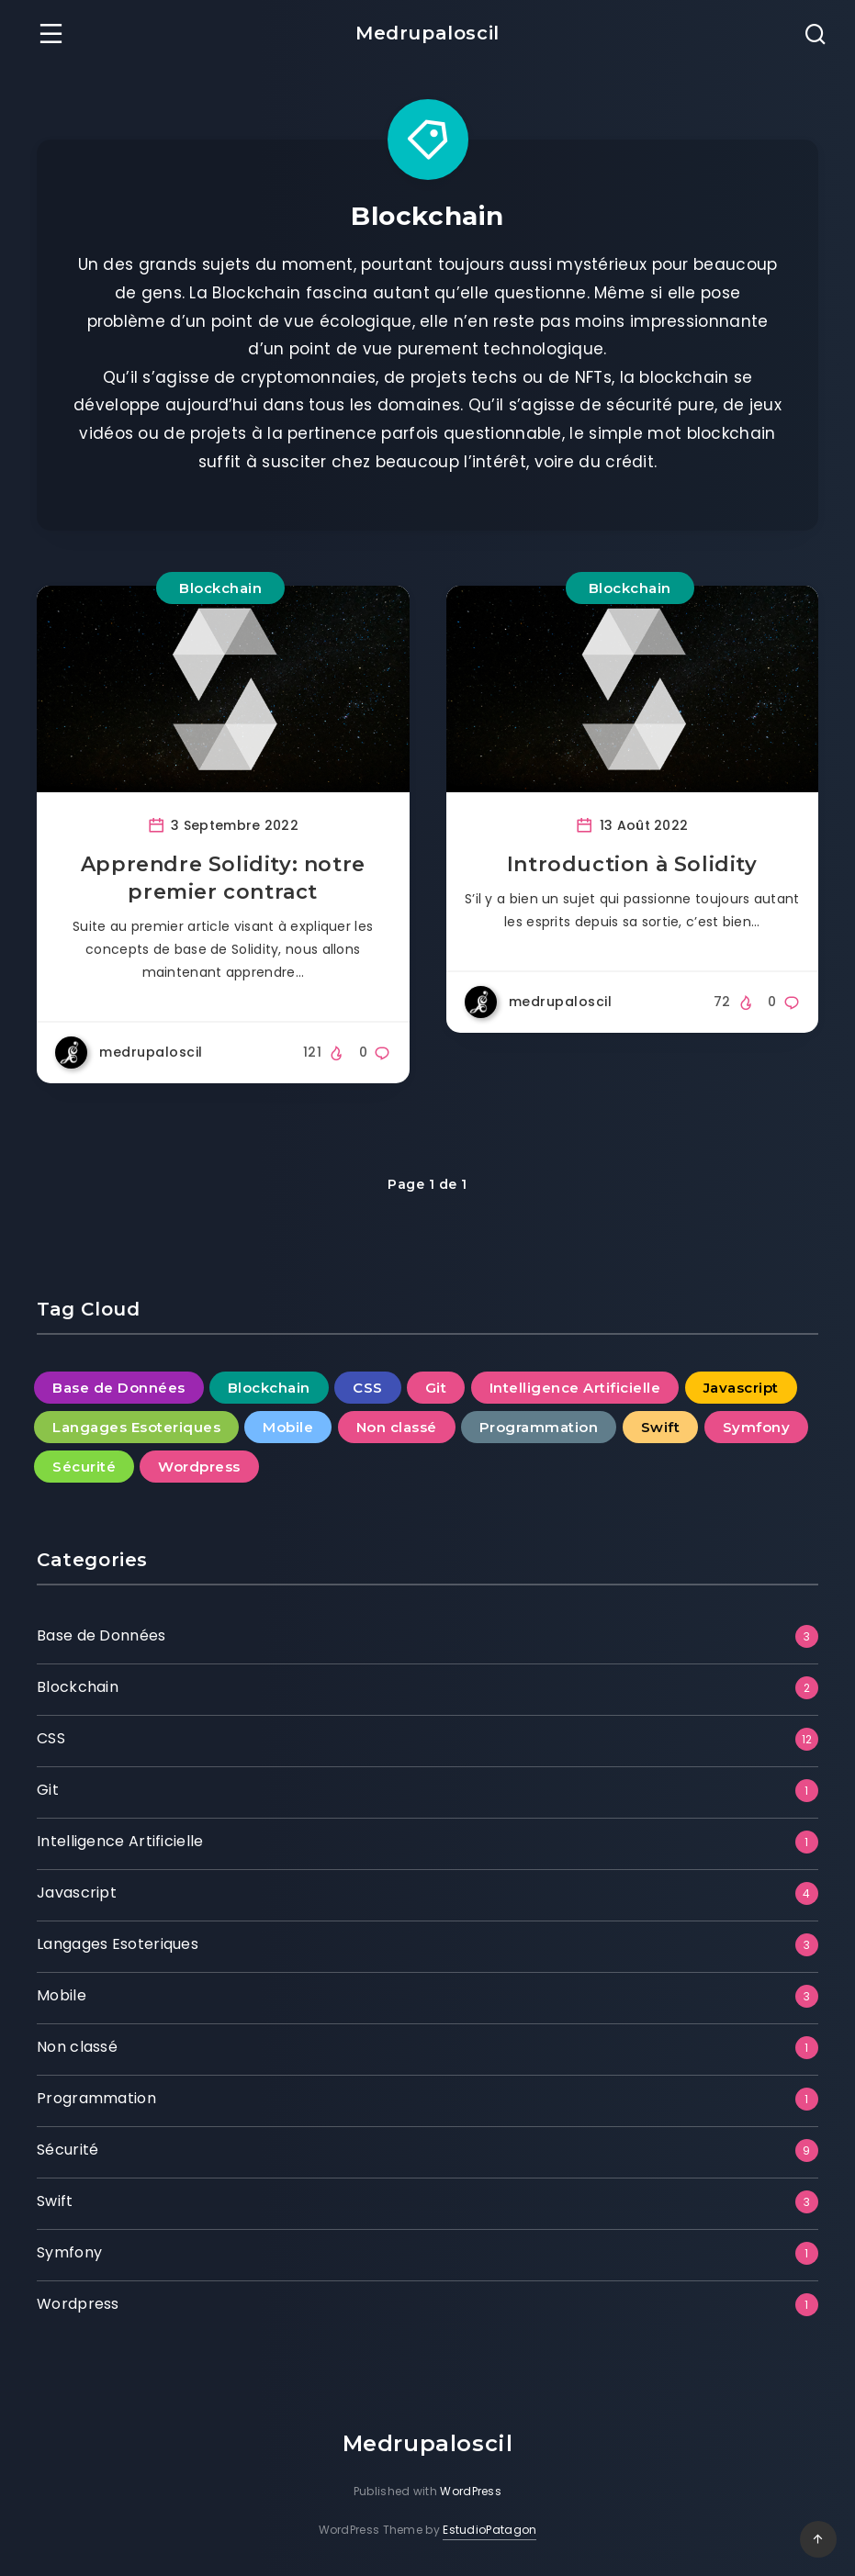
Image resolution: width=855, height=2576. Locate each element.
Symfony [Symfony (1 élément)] (757, 1427)
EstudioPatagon (489, 2529)
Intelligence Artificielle (120, 1841)
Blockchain (220, 588)
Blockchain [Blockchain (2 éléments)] (269, 1387)
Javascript (77, 1892)
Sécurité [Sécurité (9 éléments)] (84, 1466)
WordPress (470, 2491)
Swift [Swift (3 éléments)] (661, 1427)
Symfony (69, 2252)
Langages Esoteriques (117, 1943)
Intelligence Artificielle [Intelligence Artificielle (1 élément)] (575, 1387)
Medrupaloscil (427, 33)
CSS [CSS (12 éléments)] (368, 1387)
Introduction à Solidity (632, 864)
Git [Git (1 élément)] (436, 1387)
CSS (51, 1738)
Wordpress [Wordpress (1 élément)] (199, 1466)
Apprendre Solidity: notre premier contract (223, 878)
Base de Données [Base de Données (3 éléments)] (119, 1387)
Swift (55, 2201)
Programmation (96, 2098)
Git (48, 1789)
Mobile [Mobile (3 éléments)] (288, 1427)
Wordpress (78, 2303)
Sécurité (67, 2149)
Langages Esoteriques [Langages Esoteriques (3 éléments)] (136, 1427)
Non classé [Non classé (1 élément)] (396, 1427)
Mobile (61, 1995)
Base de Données (101, 1635)
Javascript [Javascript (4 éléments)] (741, 1387)
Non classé (77, 2046)
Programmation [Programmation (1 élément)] (539, 1427)
